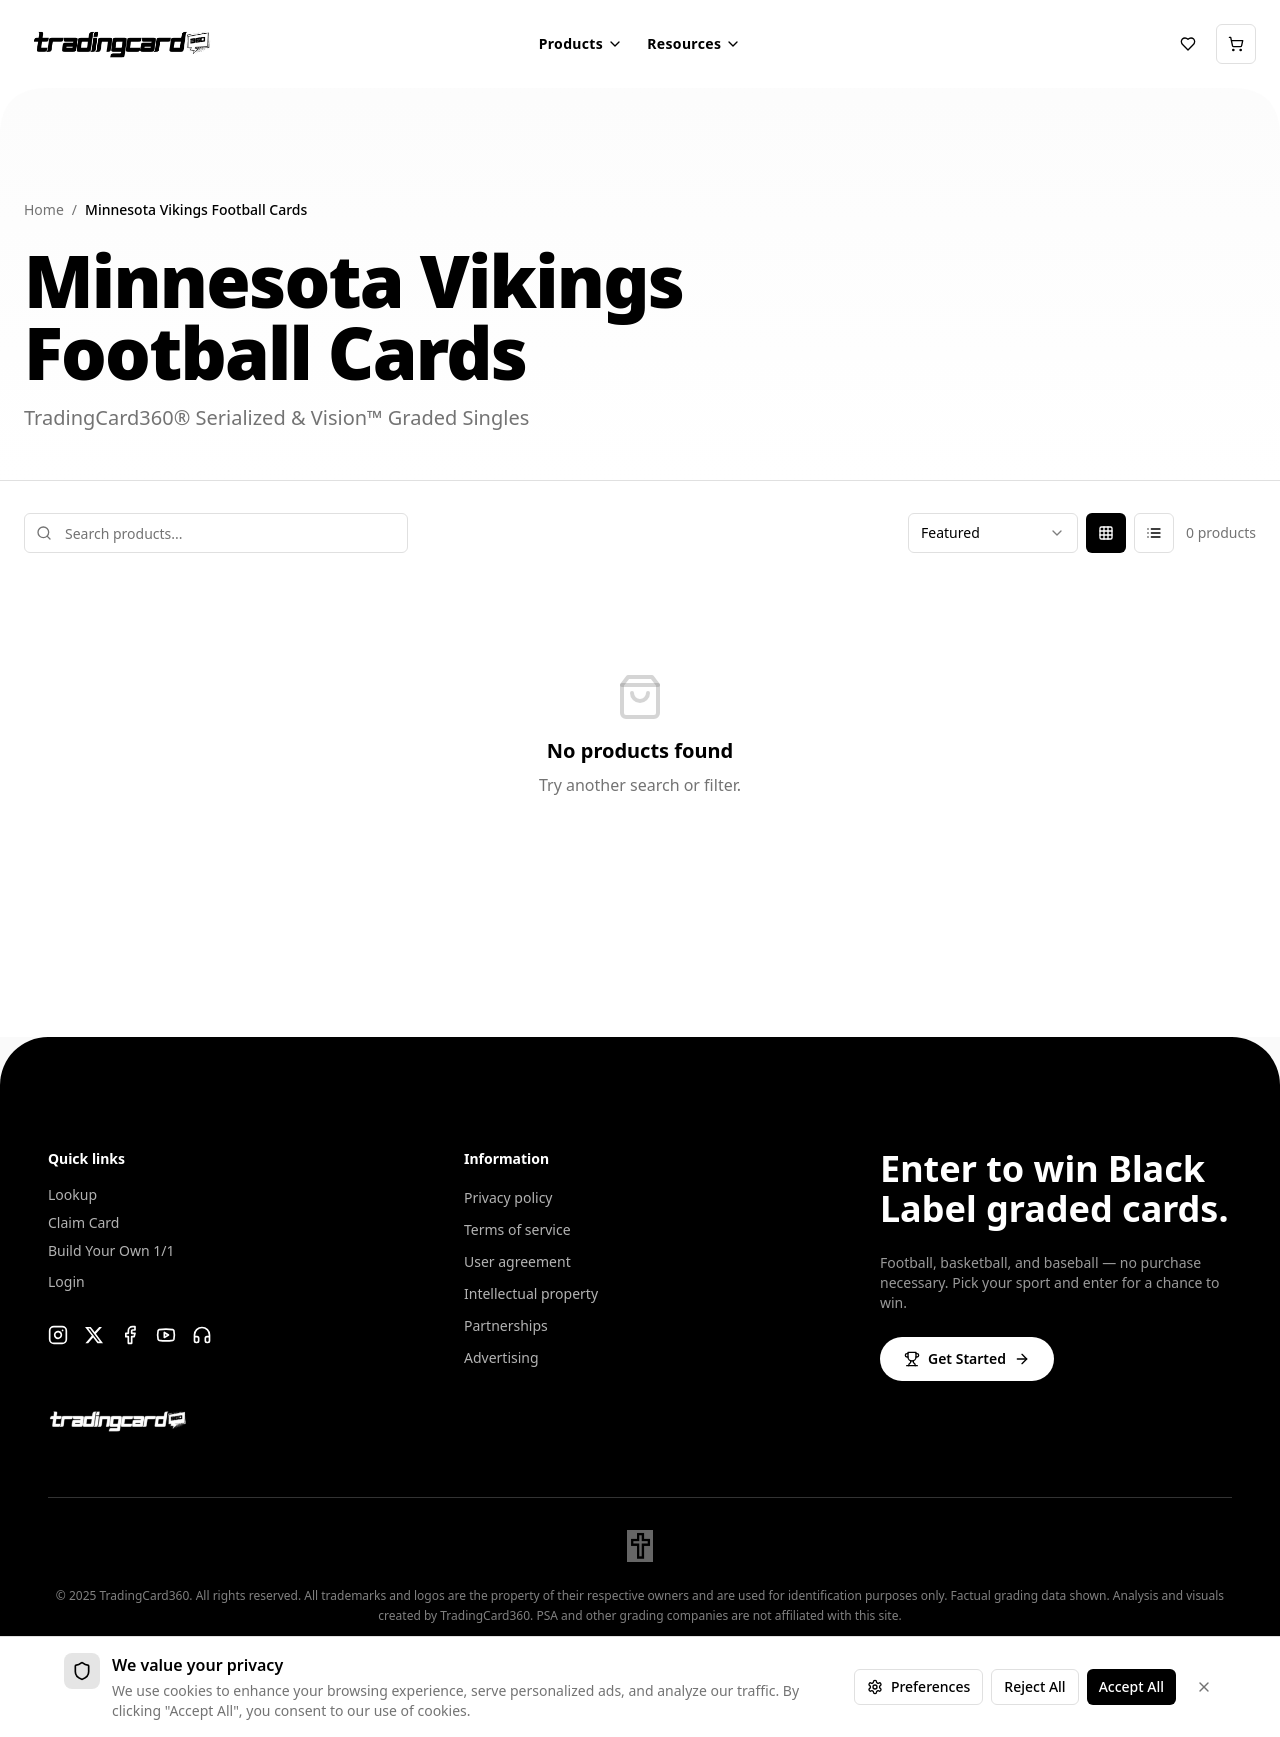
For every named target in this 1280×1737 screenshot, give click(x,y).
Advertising (501, 1357)
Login (66, 1281)
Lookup (72, 1194)
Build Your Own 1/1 (111, 1250)
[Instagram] (58, 1335)
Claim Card (83, 1222)
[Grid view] (1106, 533)
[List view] (1154, 533)
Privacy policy (508, 1197)
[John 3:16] (640, 1546)
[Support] (202, 1335)
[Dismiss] (1204, 1687)
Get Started (967, 1358)
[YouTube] (166, 1335)
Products (581, 43)
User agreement (517, 1261)
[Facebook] (130, 1335)
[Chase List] (1188, 44)
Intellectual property (531, 1293)
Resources (694, 43)
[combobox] (993, 533)
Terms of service (517, 1229)
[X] (94, 1335)
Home (44, 209)
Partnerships (506, 1325)
